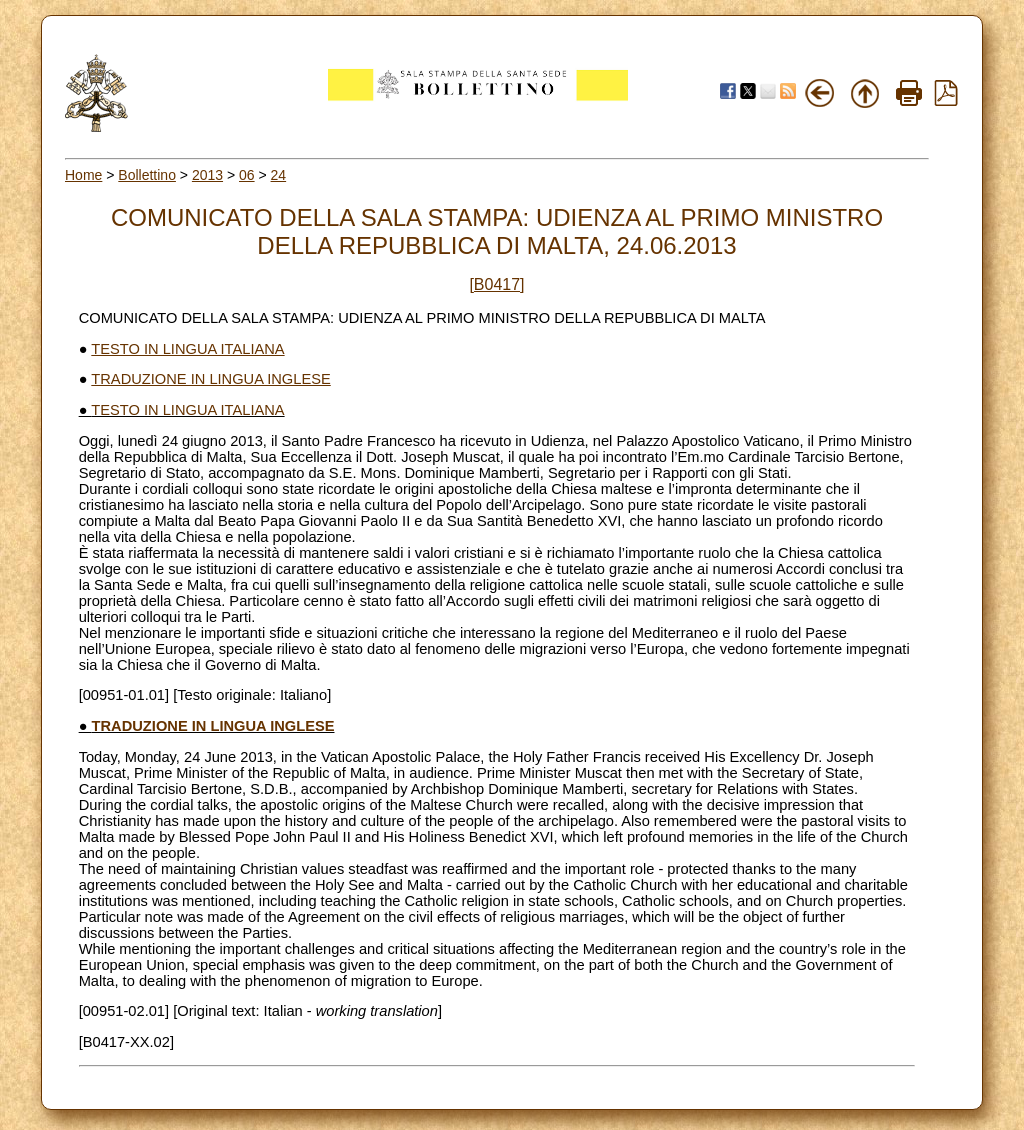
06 (247, 175)
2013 (207, 175)
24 (279, 175)
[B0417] (496, 284)
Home (83, 175)
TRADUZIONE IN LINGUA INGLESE (210, 379)
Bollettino (147, 175)
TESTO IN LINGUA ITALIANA (187, 349)
